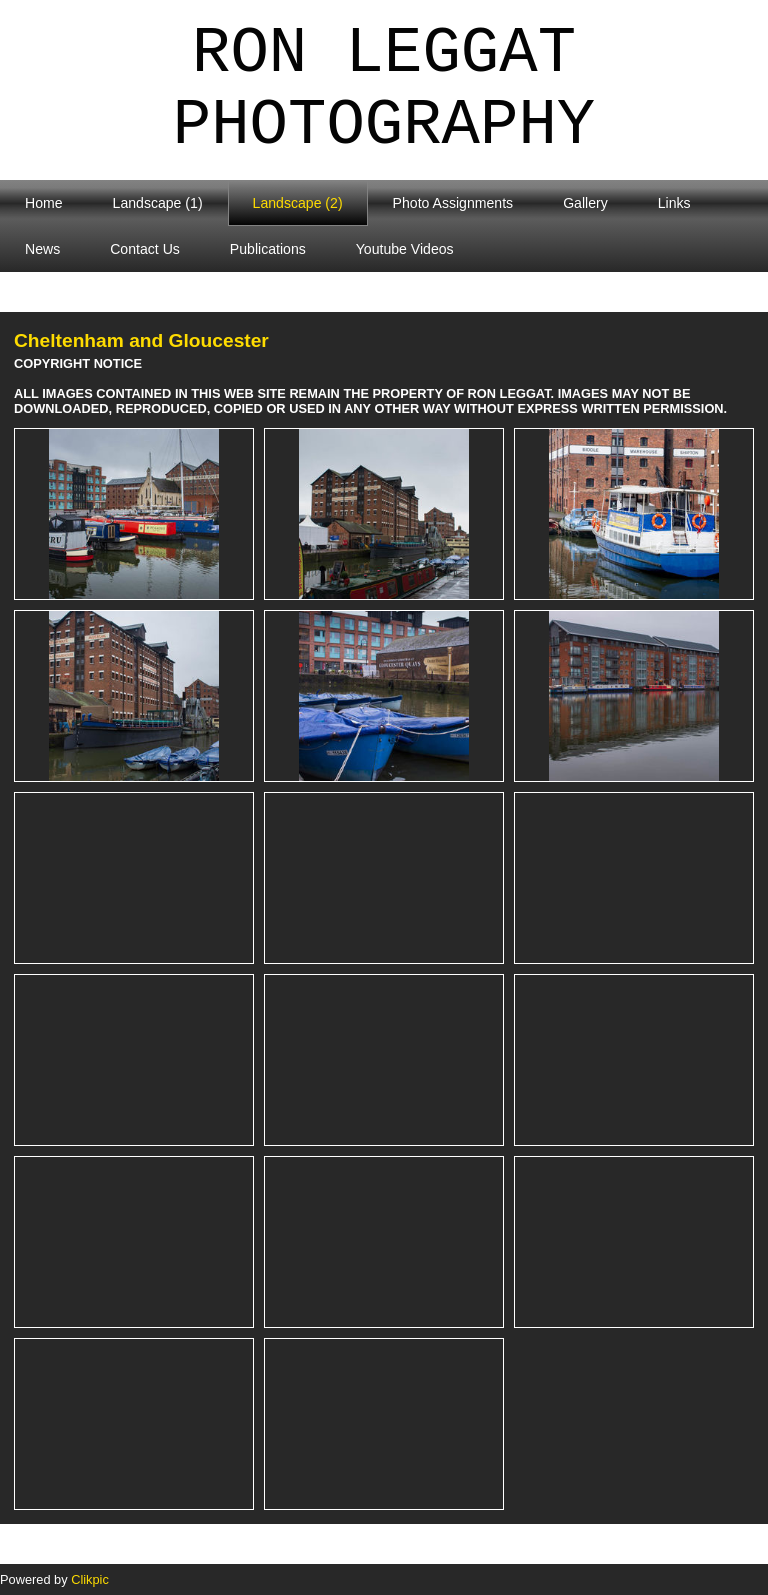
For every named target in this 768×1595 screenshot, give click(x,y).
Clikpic (90, 1579)
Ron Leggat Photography (384, 90)
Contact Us (145, 249)
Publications (268, 249)
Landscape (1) (158, 203)
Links (674, 203)
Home (44, 203)
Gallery (585, 203)
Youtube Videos (405, 249)
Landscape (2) (298, 203)
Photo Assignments (453, 203)
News (42, 249)
